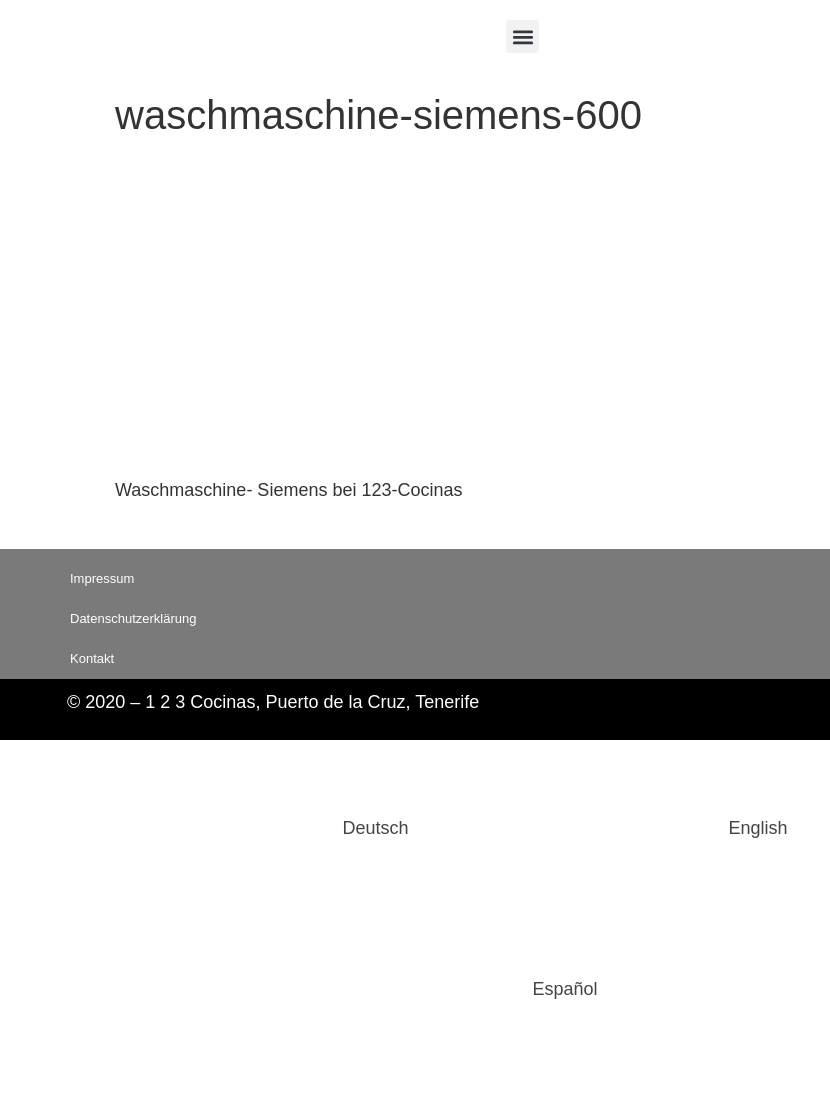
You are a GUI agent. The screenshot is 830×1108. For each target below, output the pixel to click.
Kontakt (92, 658)
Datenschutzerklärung (133, 618)
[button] (522, 36)
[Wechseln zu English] (608, 828)
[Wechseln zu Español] (414, 989)
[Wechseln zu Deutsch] (225, 828)
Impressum (102, 578)
